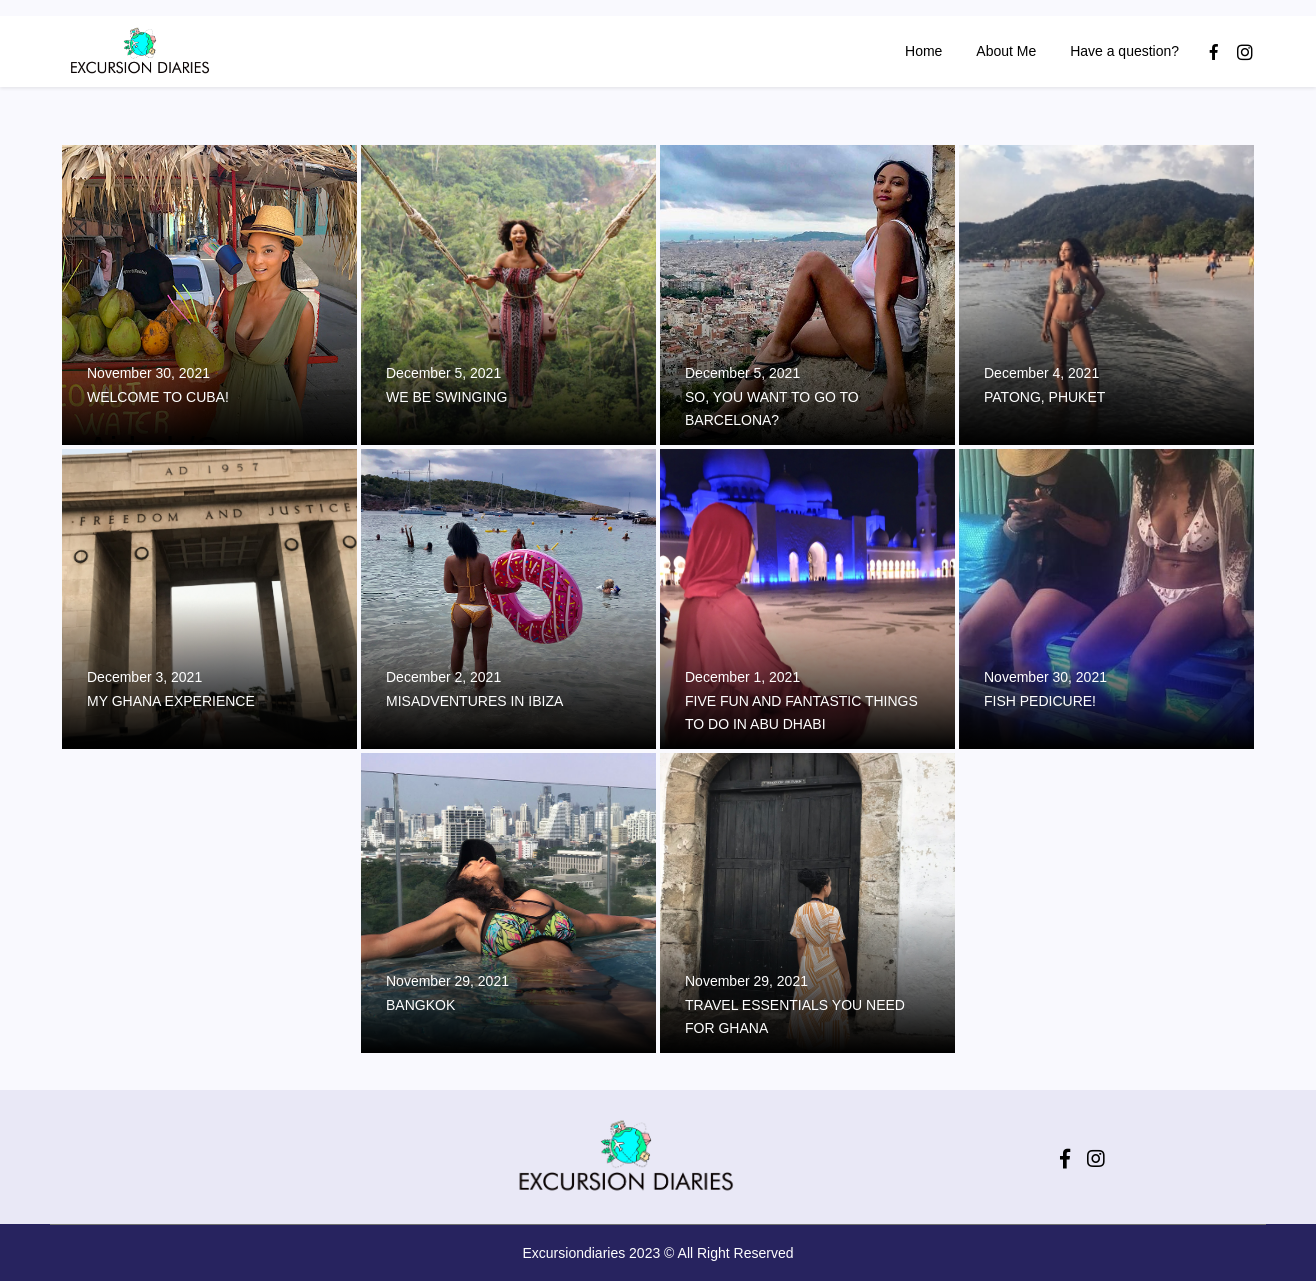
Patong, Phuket (1044, 397)
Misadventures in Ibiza (474, 701)
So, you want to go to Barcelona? (772, 408)
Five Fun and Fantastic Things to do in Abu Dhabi (801, 712)
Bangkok (420, 1005)
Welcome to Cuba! (158, 397)
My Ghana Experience (171, 701)
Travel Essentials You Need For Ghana (795, 1016)
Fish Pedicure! (1040, 701)
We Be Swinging (446, 397)
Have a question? (1122, 51)
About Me (1004, 51)
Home (921, 51)
